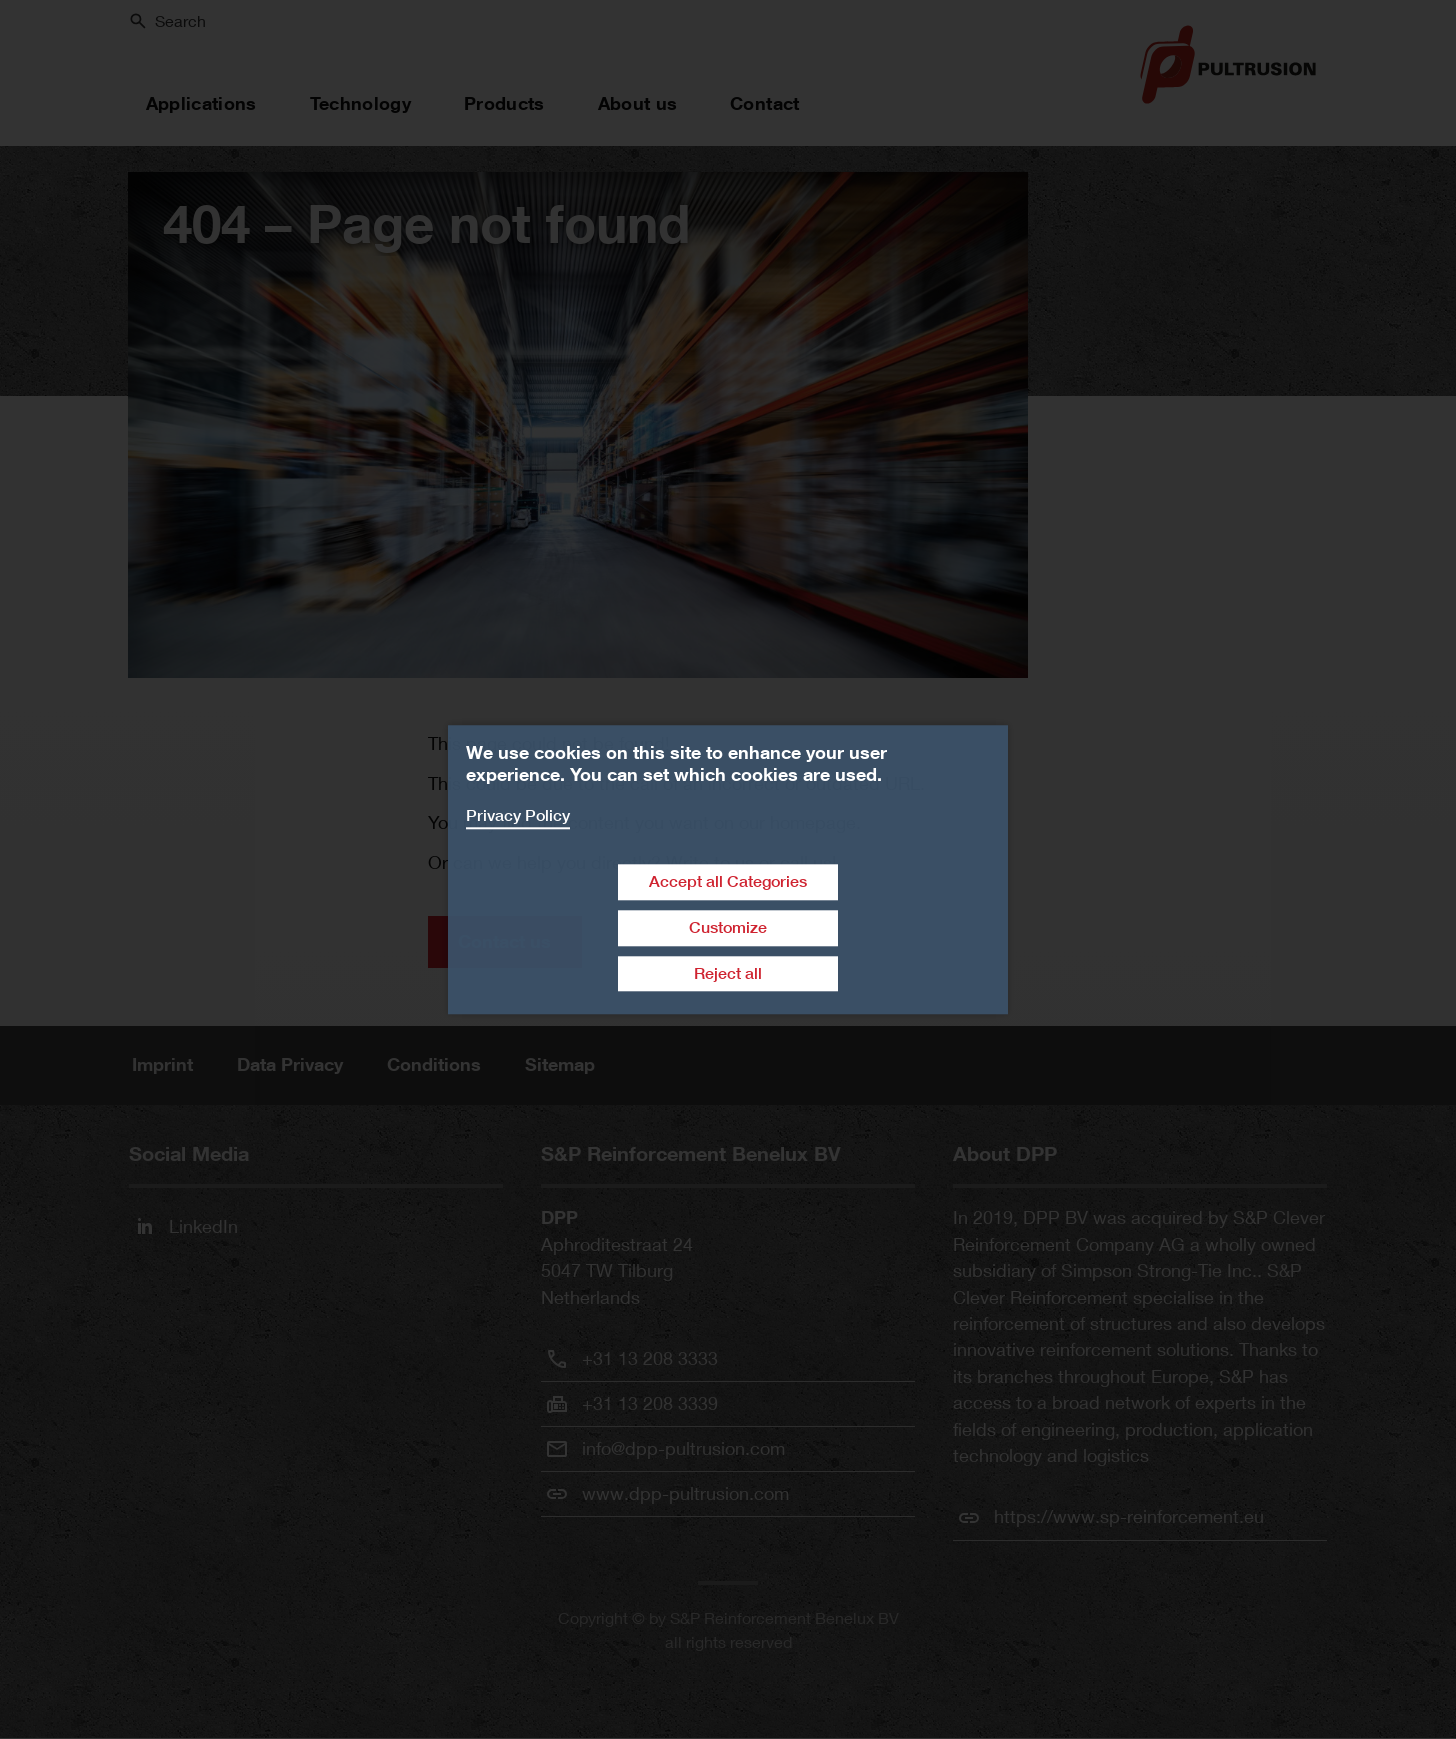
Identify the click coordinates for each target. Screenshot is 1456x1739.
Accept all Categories (728, 881)
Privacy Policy (518, 815)
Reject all (728, 973)
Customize (728, 927)
